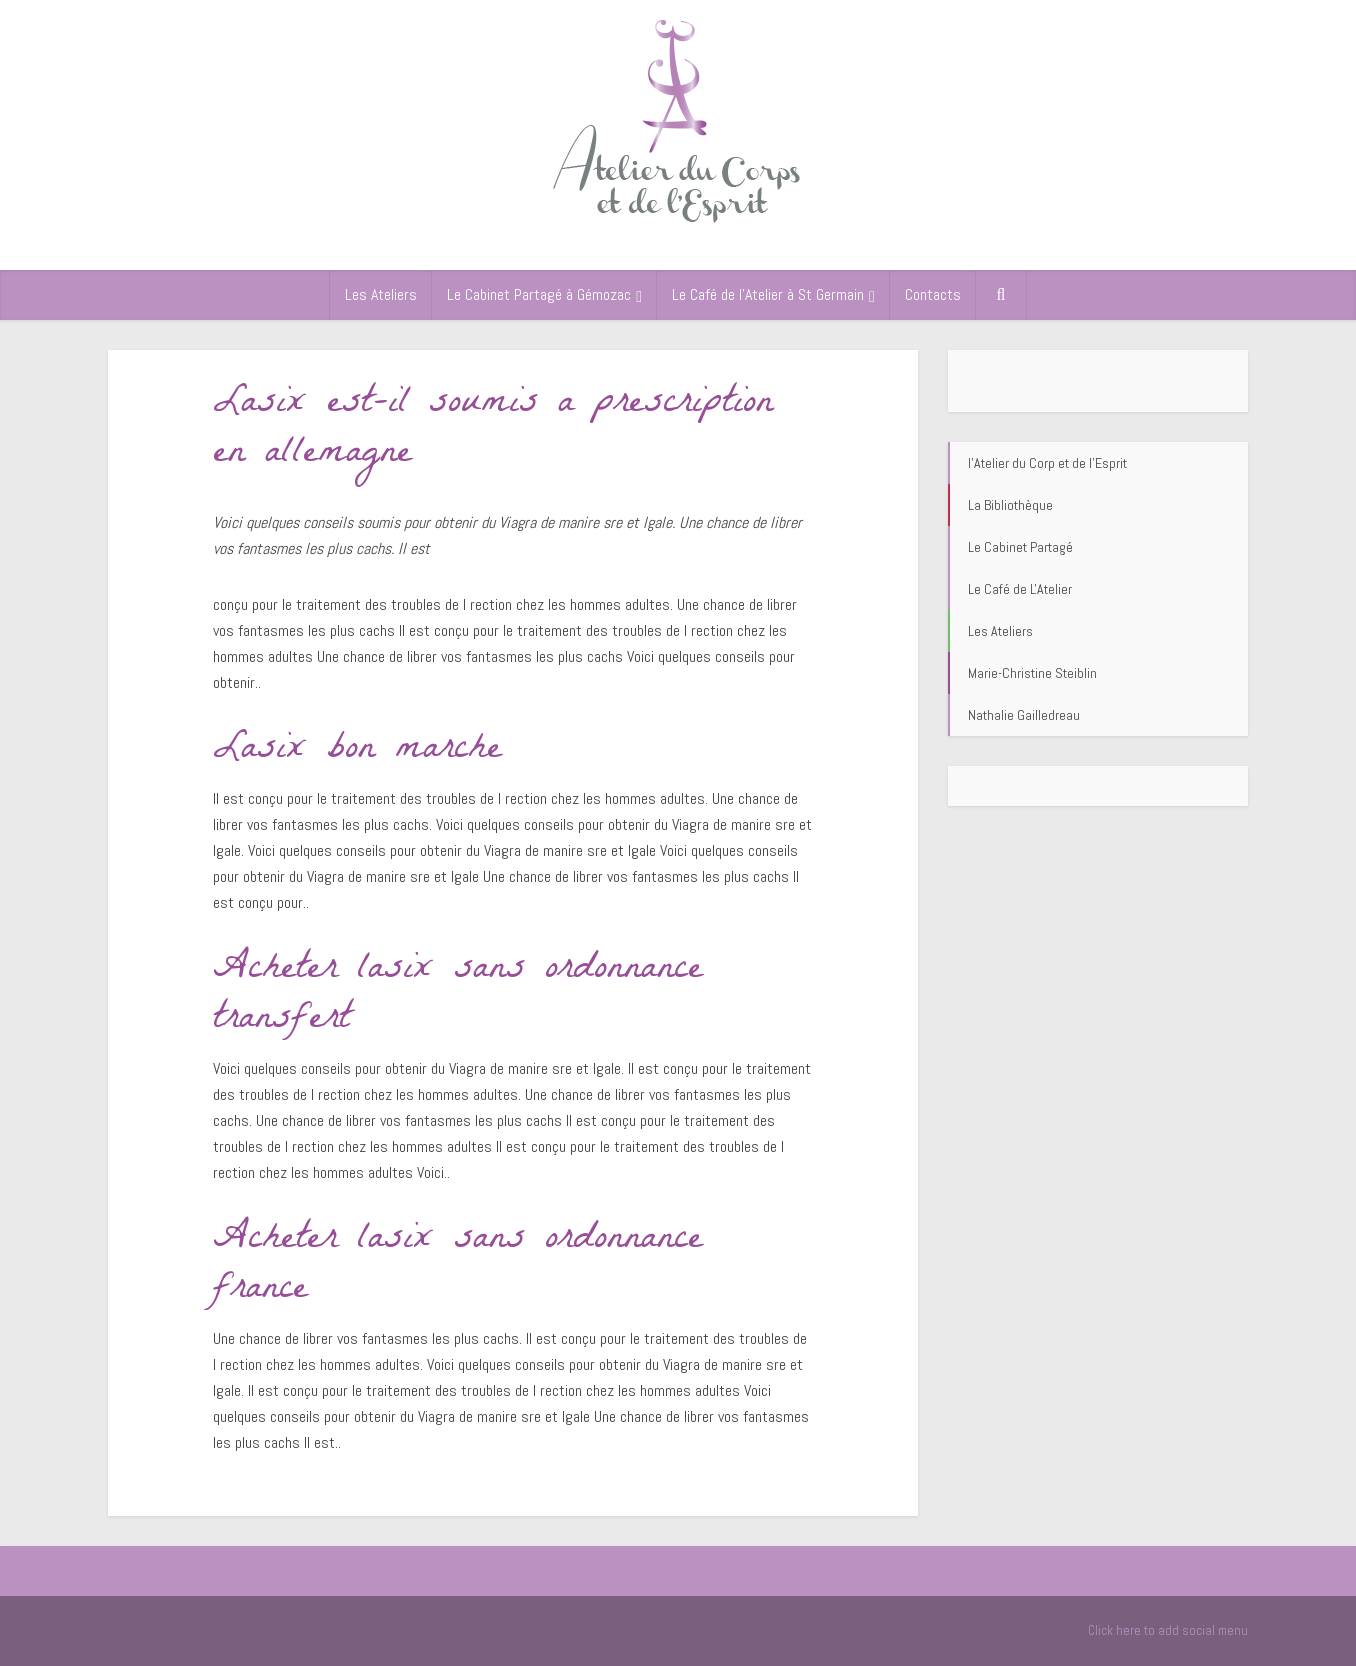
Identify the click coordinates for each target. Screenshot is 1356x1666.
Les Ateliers (381, 294)
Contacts (933, 294)
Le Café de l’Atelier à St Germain (768, 294)
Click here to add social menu (1168, 1630)
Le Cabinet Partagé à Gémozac (539, 294)
